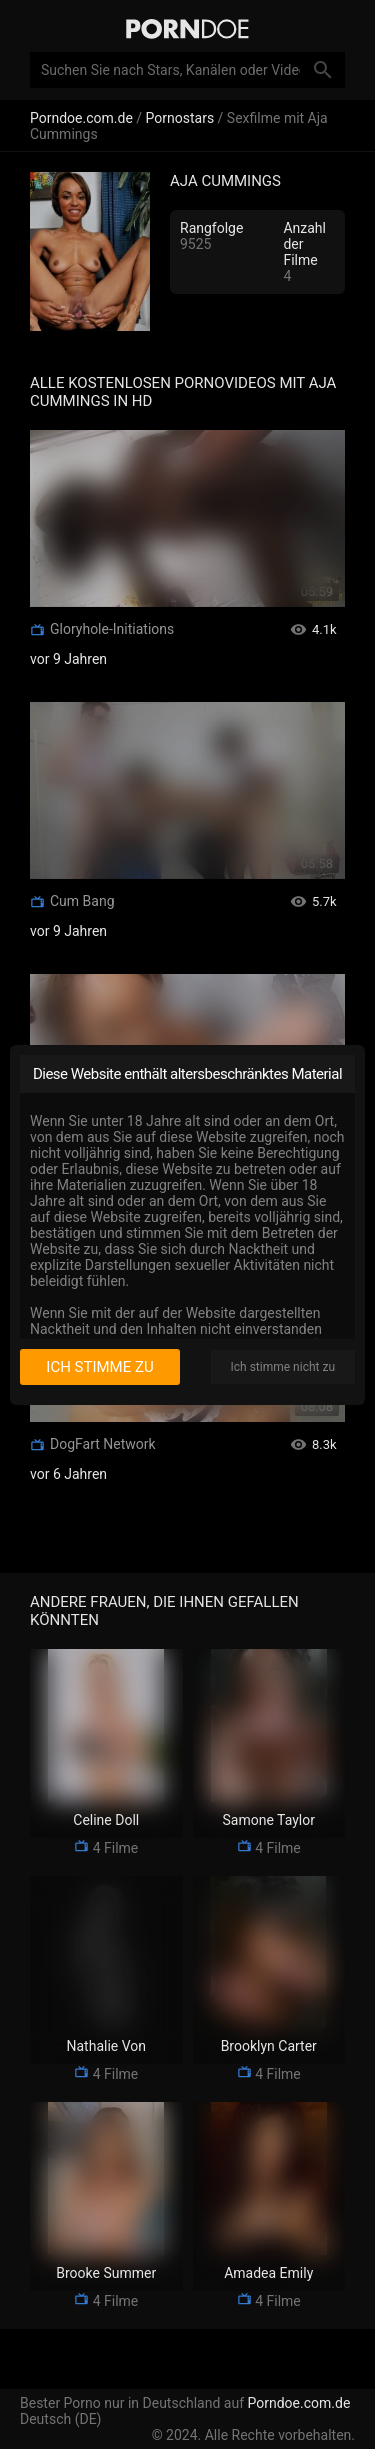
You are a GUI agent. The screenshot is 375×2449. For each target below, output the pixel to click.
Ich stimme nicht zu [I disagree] (283, 1367)
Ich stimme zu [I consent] (99, 1367)
